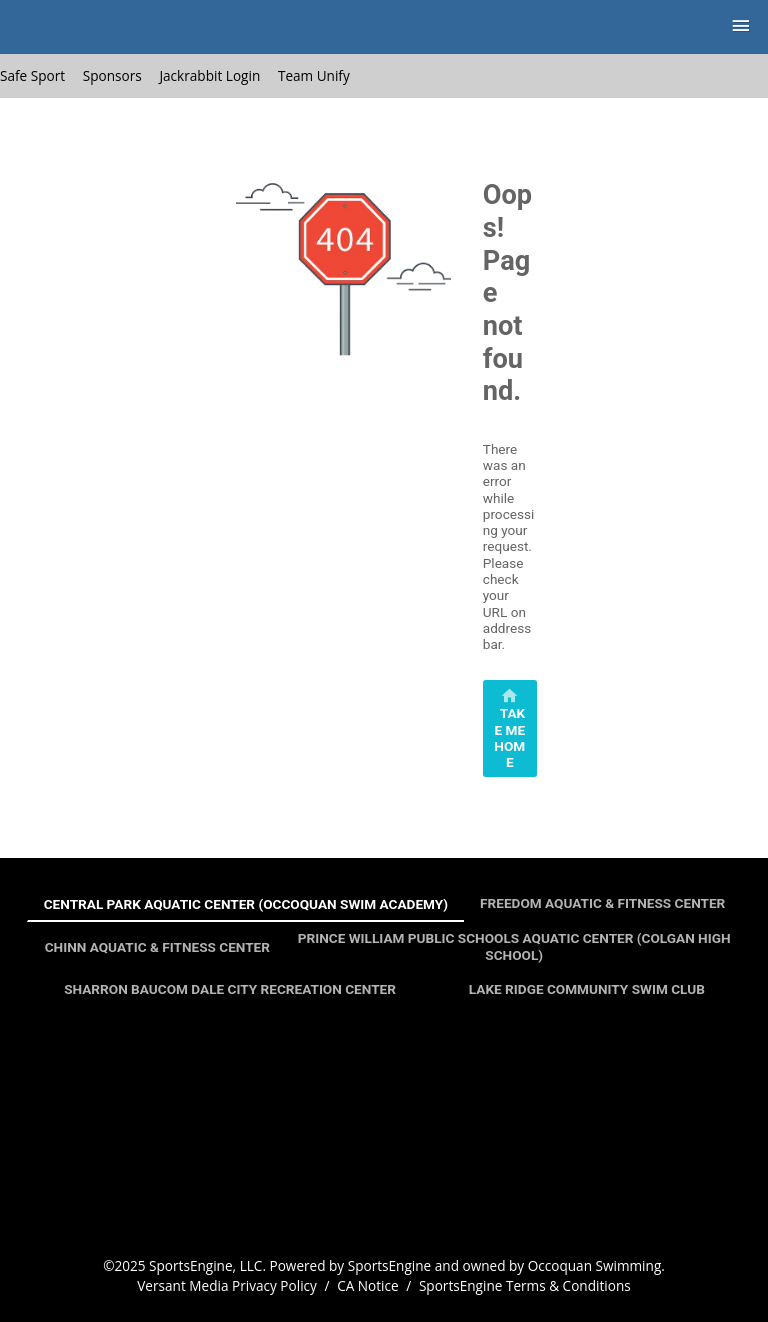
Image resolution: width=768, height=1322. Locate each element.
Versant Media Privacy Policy (227, 1285)
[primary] (510, 728)
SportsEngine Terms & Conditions (525, 1285)
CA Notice (368, 1285)
